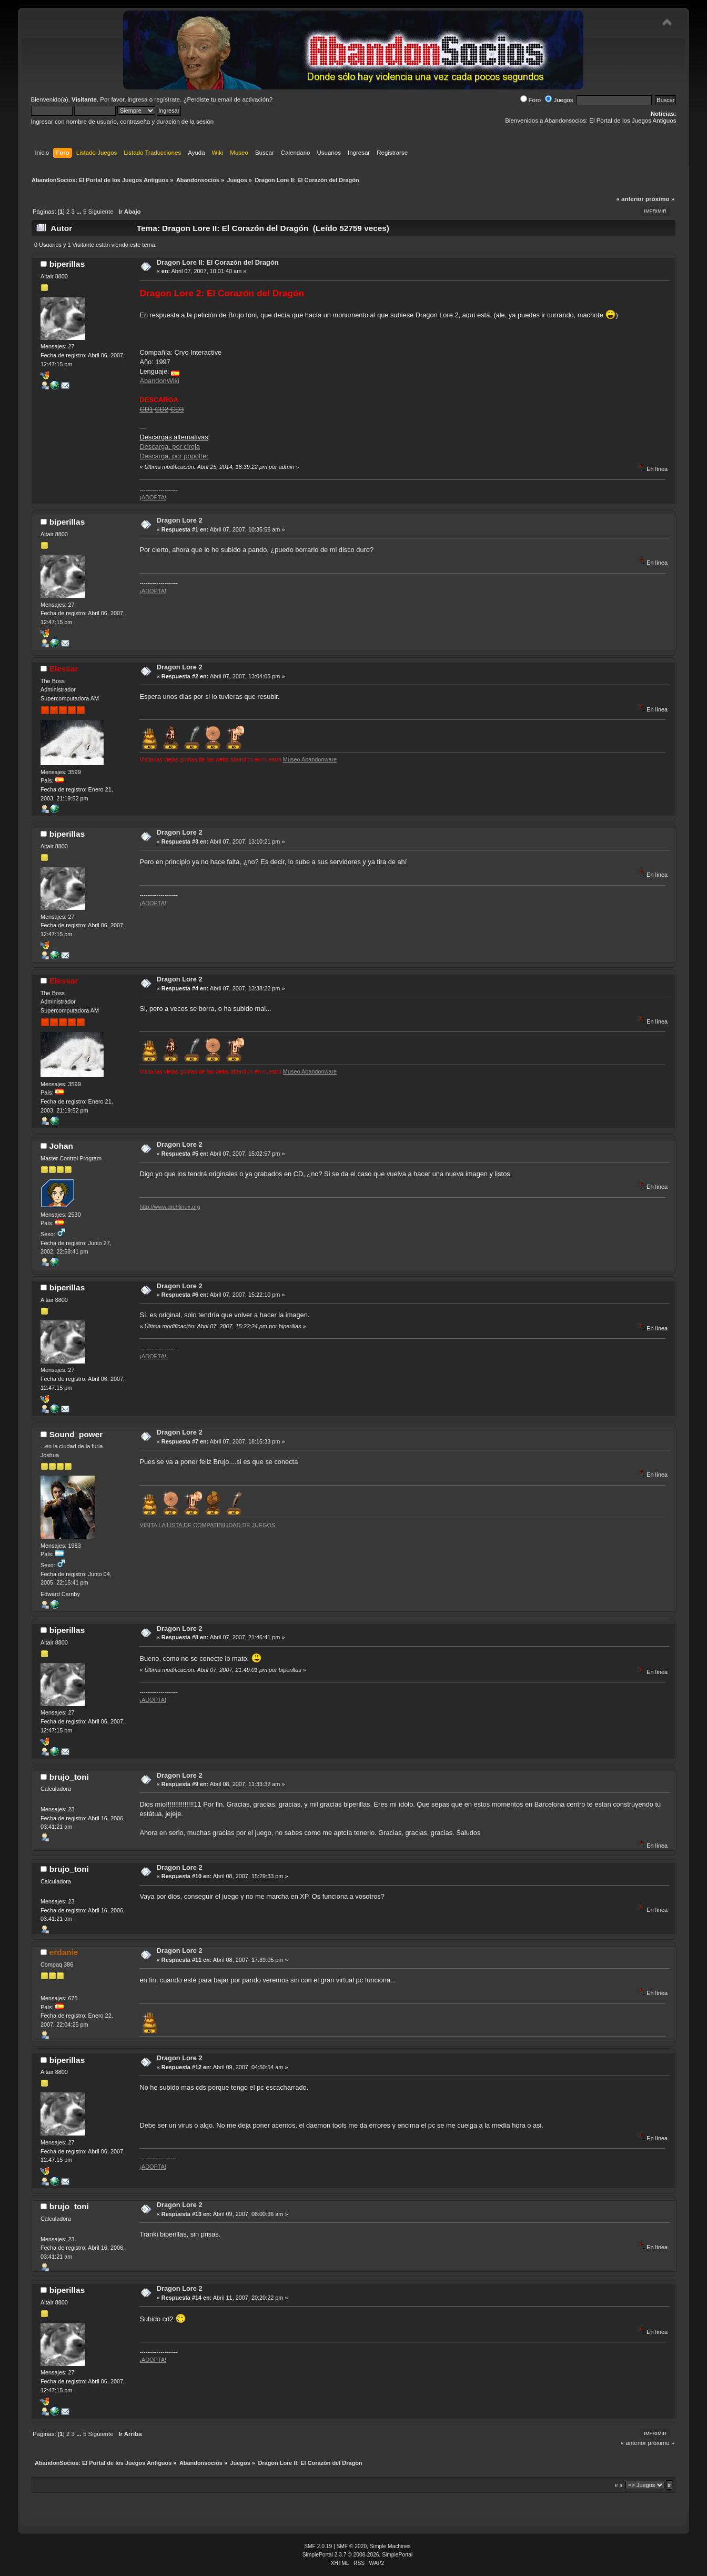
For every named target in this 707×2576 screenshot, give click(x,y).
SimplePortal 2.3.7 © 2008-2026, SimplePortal (357, 2555)
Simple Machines (390, 2546)
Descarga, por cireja (169, 446)
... (79, 211)
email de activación (243, 99)
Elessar (63, 668)
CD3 (177, 409)
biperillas (67, 263)
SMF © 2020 (352, 2546)
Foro (530, 100)
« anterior (629, 199)
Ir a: (619, 2485)
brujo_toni (69, 1776)
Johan (61, 1145)
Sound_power (76, 1434)
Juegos (559, 100)
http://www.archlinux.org (169, 1207)
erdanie (63, 1952)
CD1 (146, 409)
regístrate (167, 99)
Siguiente (101, 211)
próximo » (659, 199)
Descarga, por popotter (173, 456)
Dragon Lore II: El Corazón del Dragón (218, 262)
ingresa (138, 99)
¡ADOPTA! (152, 497)
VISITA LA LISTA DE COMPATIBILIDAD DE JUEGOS (207, 1525)
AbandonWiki (159, 381)
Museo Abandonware (310, 759)
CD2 (162, 409)
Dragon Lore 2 (180, 520)
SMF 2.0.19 (318, 2546)
